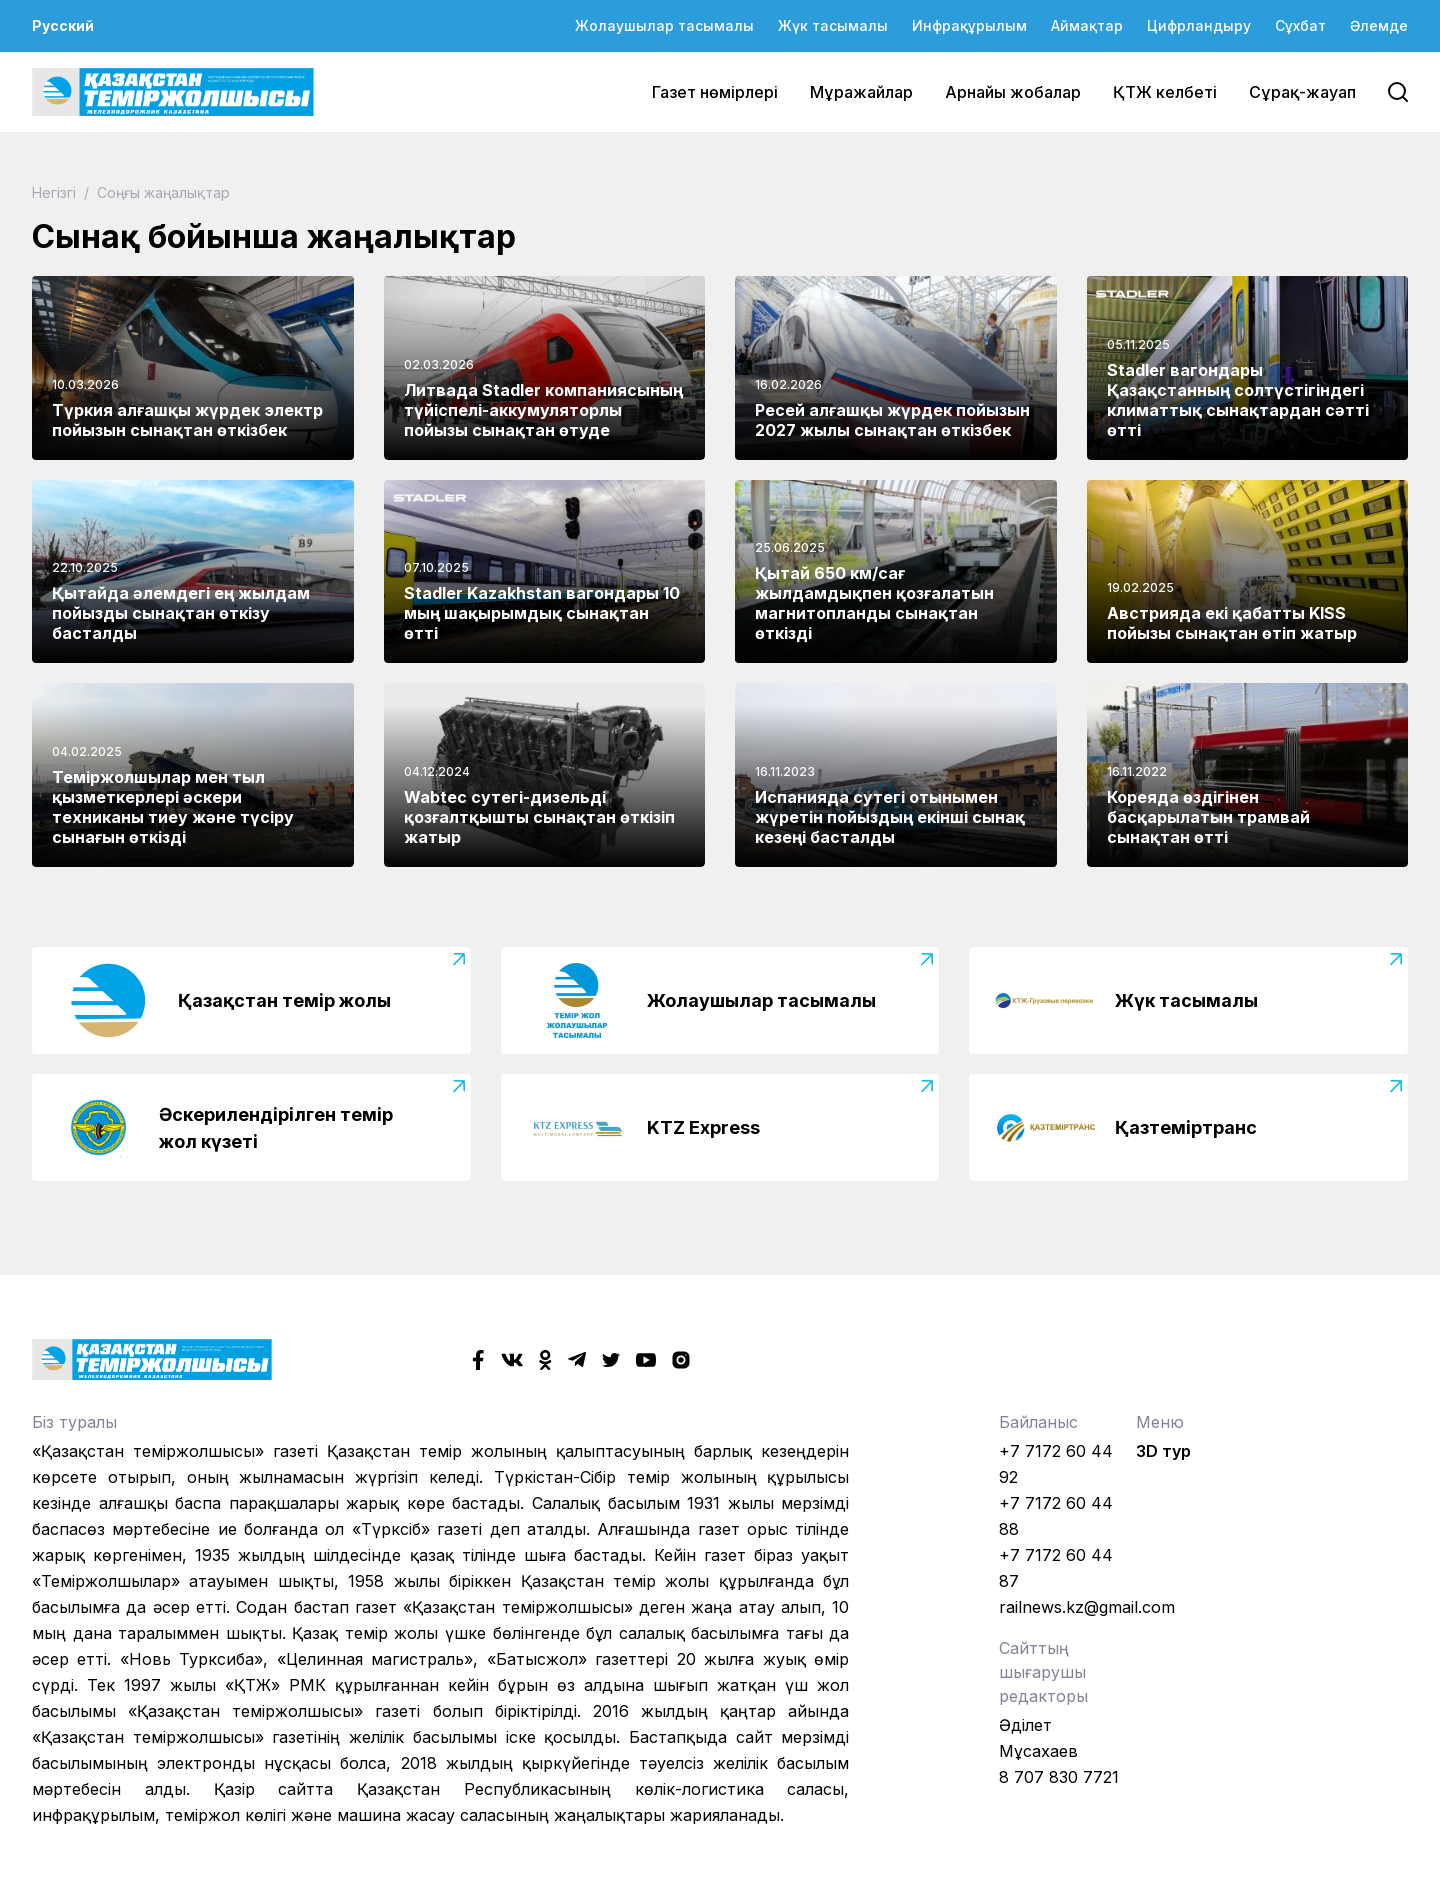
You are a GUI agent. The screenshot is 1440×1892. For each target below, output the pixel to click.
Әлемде (1379, 25)
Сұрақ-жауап (1302, 92)
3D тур (1163, 1451)
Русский (63, 25)
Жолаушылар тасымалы (664, 25)
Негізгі (56, 192)
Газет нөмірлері (715, 92)
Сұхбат (1300, 25)
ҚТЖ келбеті (1165, 92)
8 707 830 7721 (1059, 1777)
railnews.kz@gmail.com (1087, 1607)
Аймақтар (1087, 25)
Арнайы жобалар (1013, 92)
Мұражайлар (861, 92)
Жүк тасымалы (833, 25)
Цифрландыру (1199, 25)
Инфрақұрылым (969, 25)
